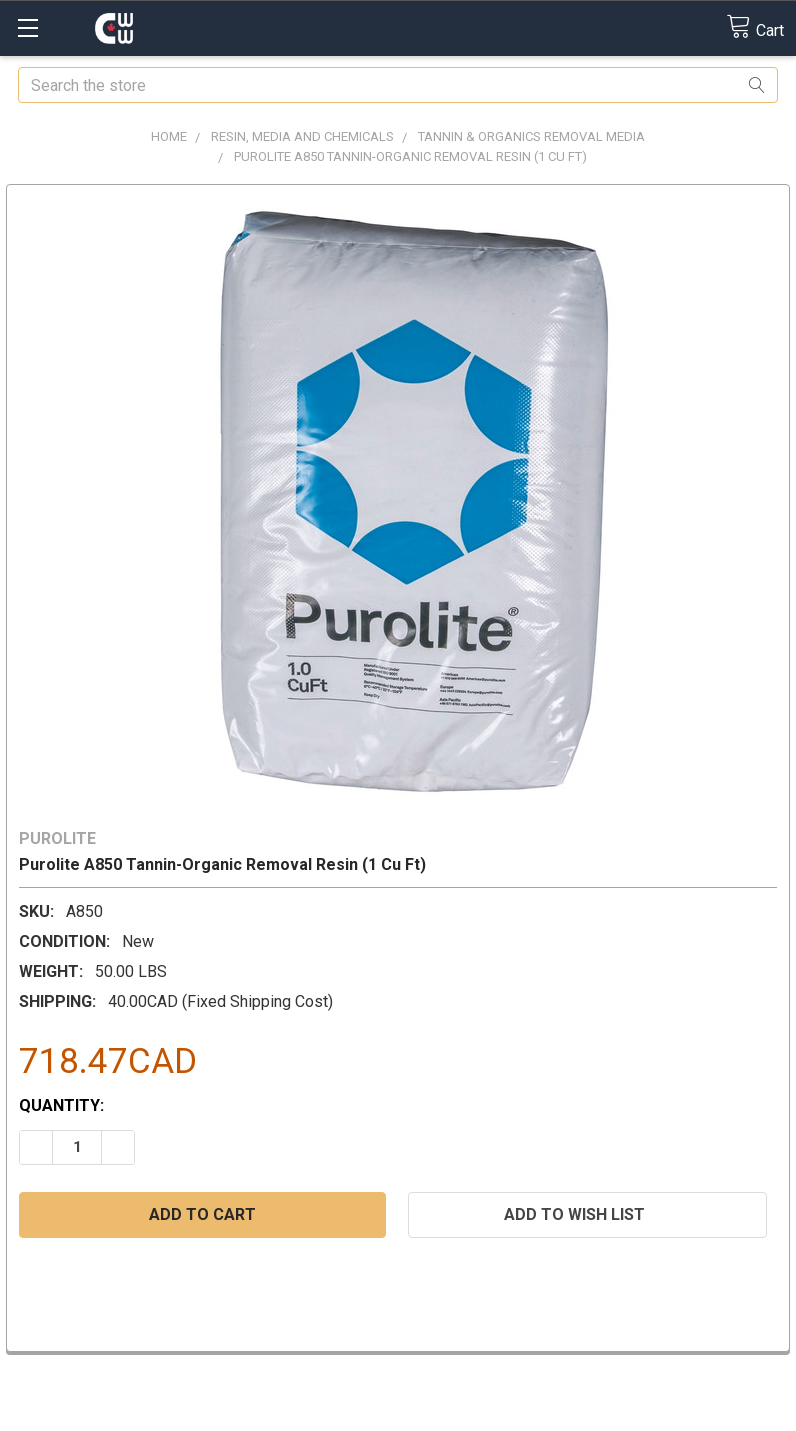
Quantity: (61, 1105)
